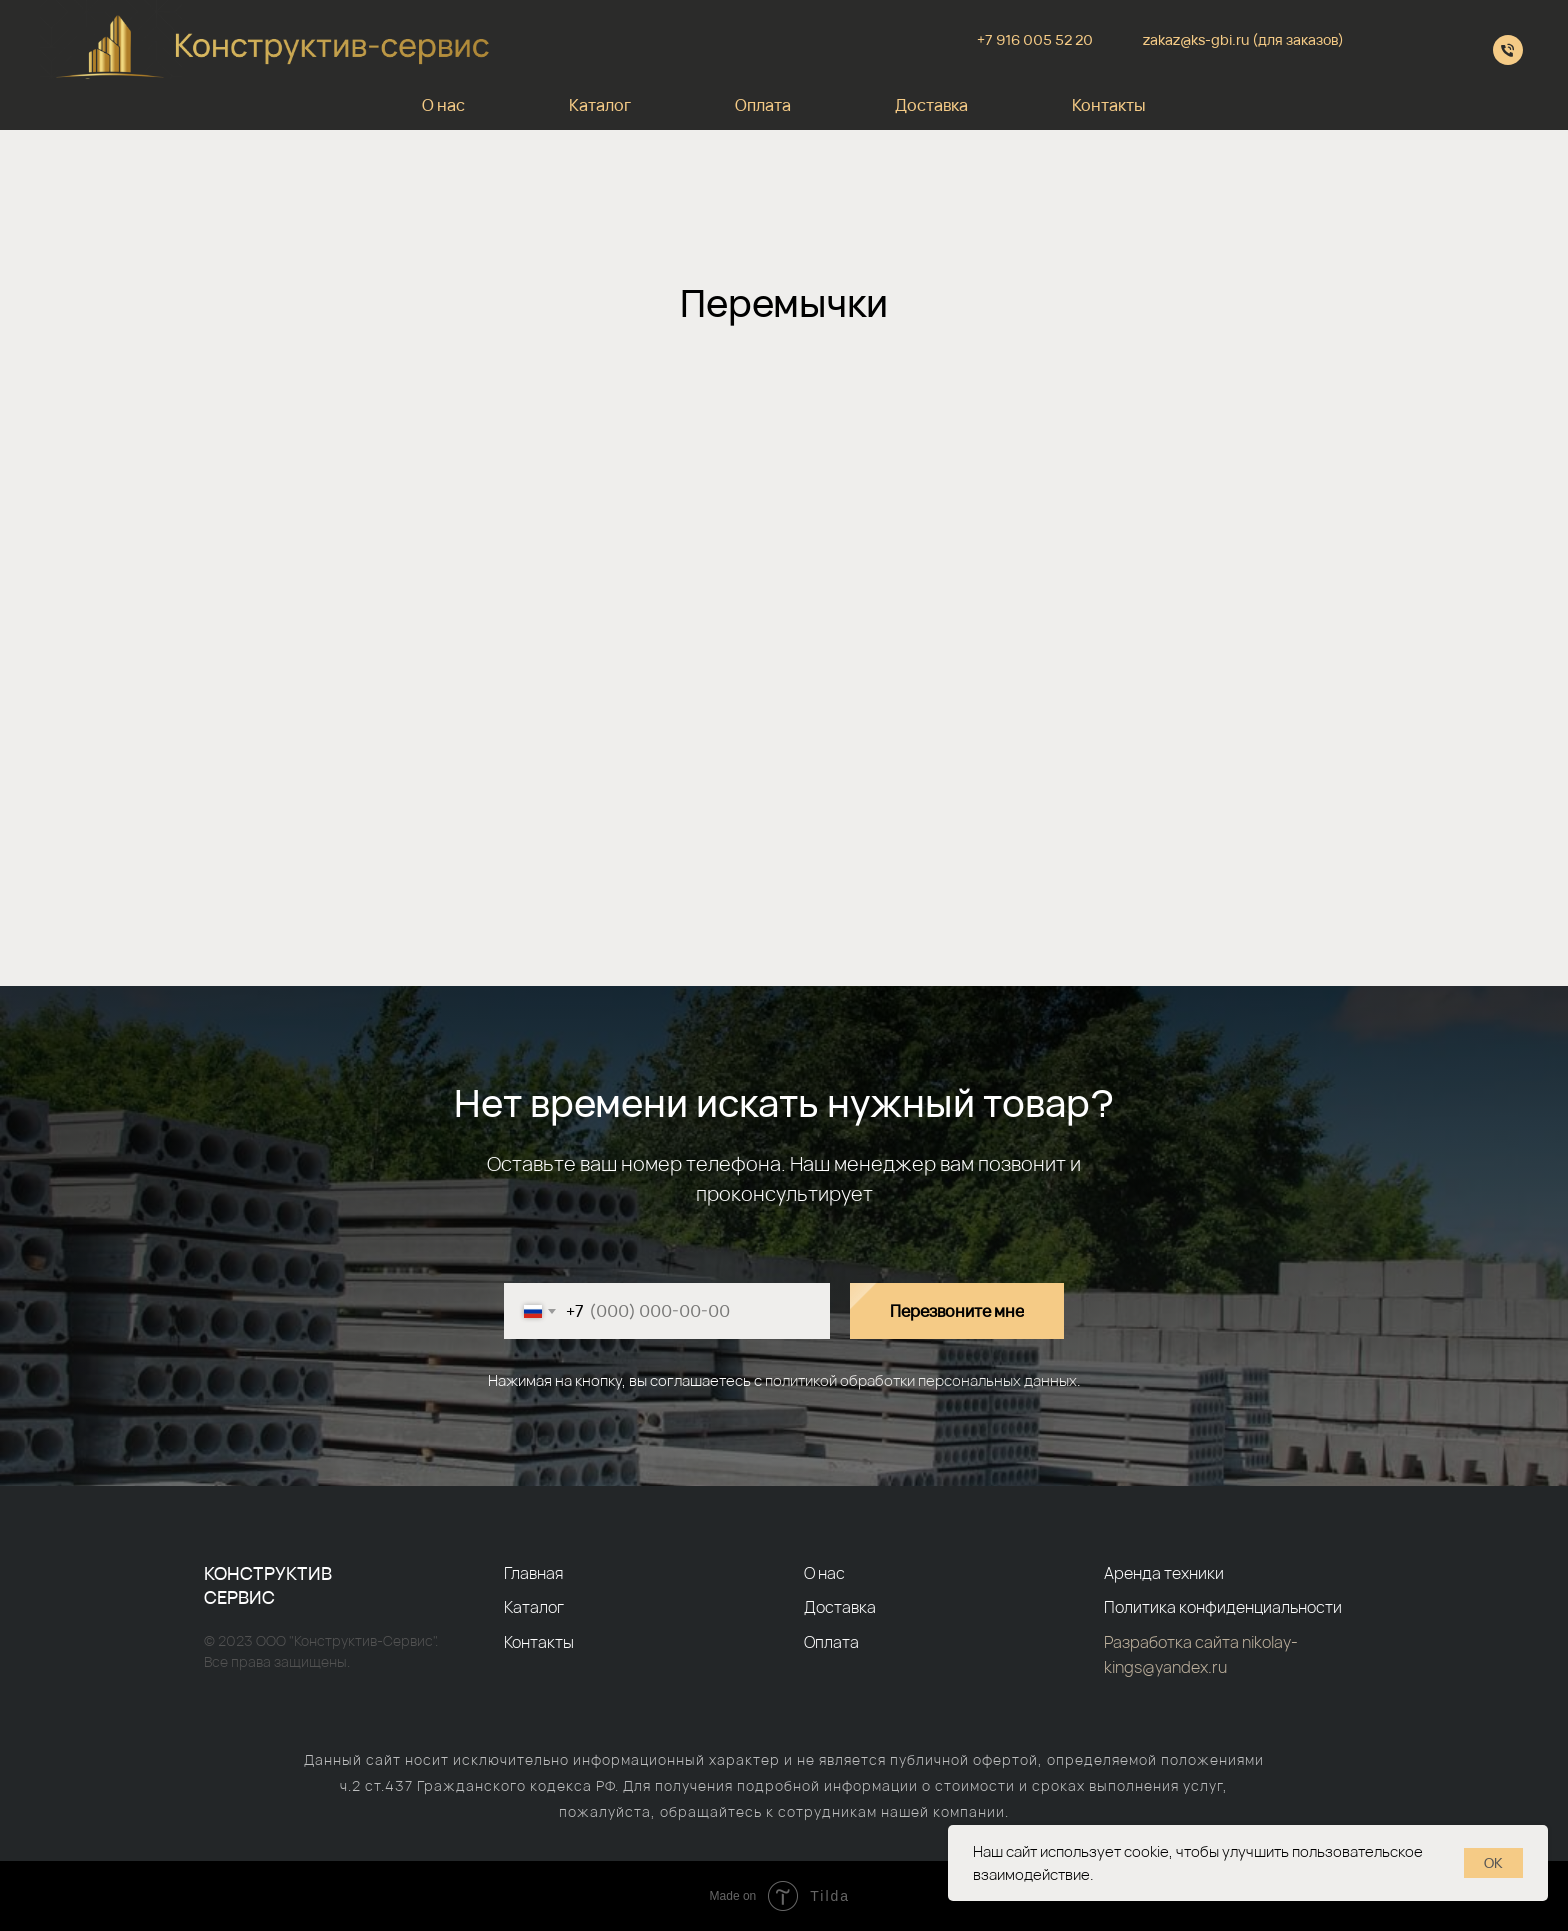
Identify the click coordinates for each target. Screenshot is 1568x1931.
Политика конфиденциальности (1223, 1607)
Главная (533, 1573)
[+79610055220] (1508, 50)
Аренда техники (1164, 1573)
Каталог (600, 105)
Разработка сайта (1173, 1642)
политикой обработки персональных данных (921, 1380)
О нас (443, 105)
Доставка (931, 105)
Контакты (1109, 105)
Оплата (763, 105)
